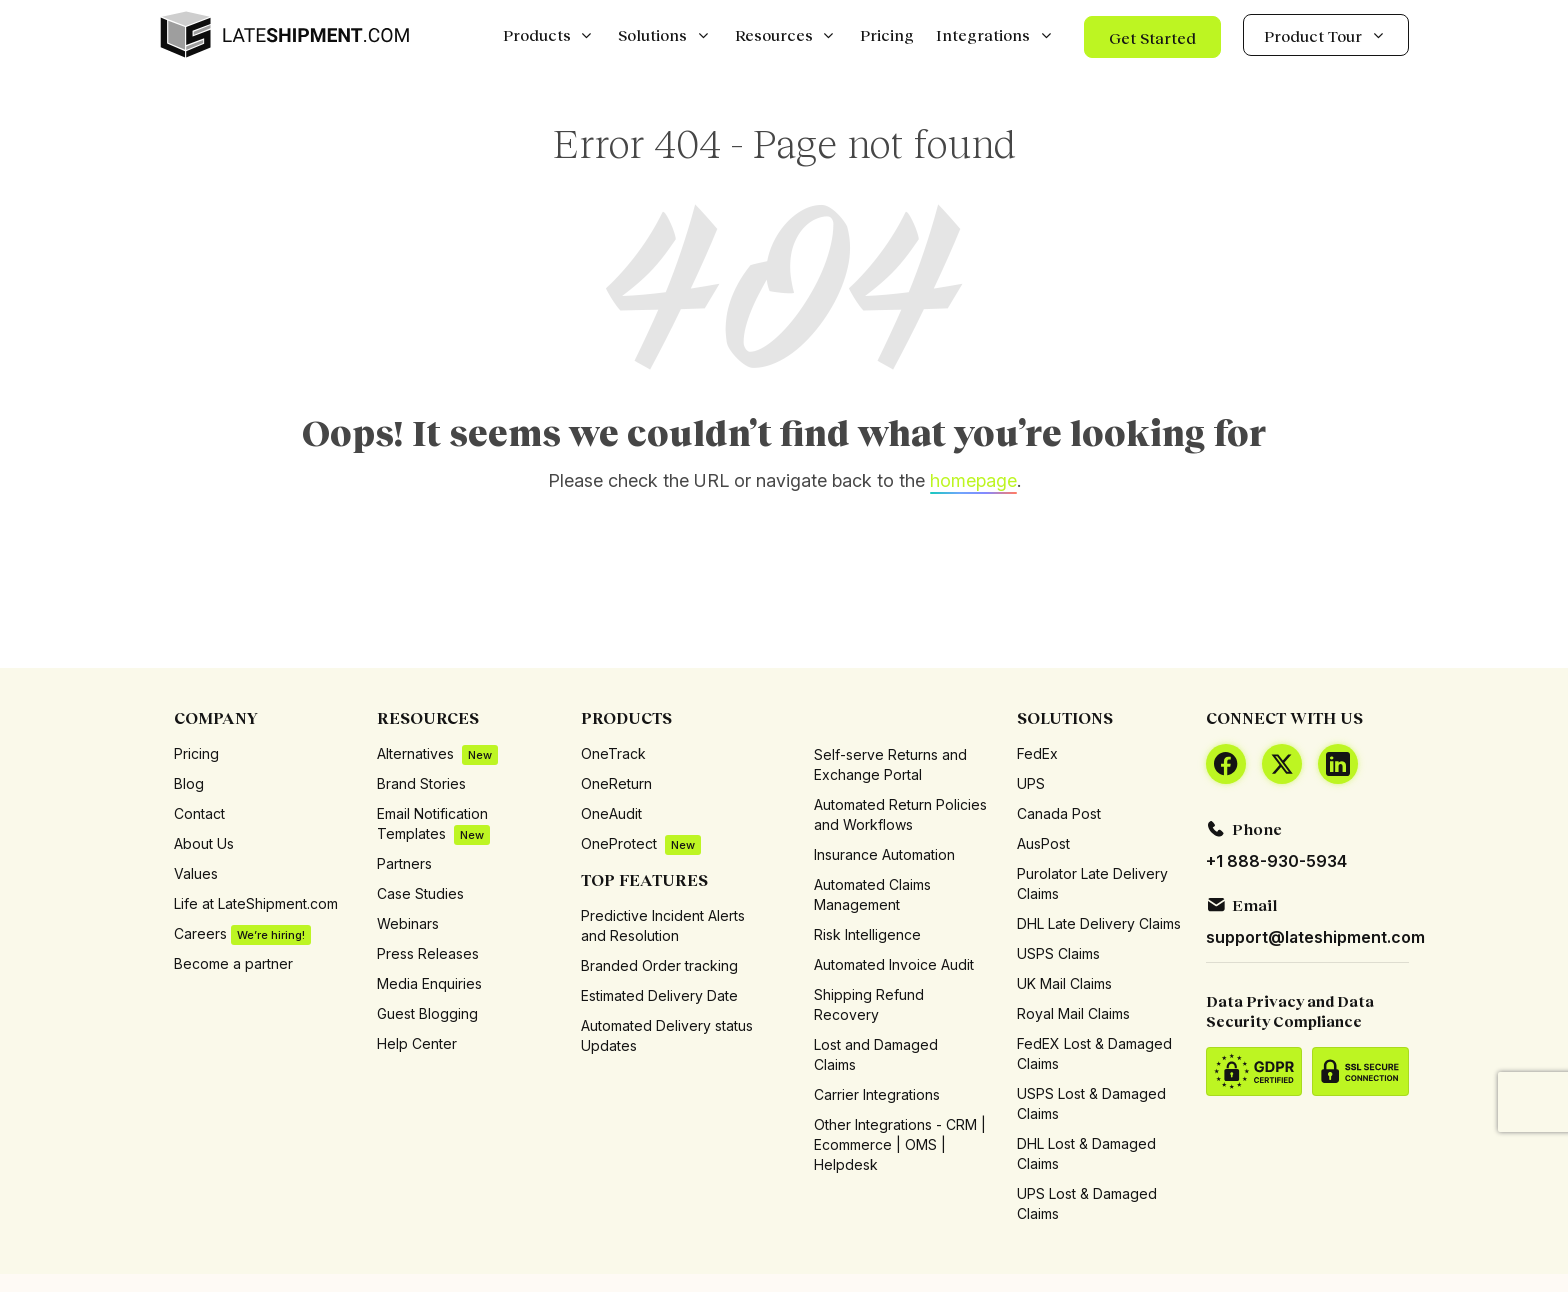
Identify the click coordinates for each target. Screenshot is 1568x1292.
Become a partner (233, 963)
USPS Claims (1058, 953)
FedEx (1037, 753)
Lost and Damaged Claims (876, 1054)
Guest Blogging (427, 1013)
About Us (204, 843)
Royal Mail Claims (1073, 1013)
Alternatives (437, 754)
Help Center (417, 1043)
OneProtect (641, 844)
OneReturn (616, 783)
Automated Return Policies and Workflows (900, 814)
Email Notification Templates (433, 824)
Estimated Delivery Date (659, 995)
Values (196, 873)
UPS (1031, 783)
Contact (199, 813)
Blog (189, 783)
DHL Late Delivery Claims (1099, 923)
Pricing (196, 753)
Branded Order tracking (659, 965)
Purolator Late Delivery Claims (1092, 883)
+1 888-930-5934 (1276, 861)
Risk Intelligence (867, 934)
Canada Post (1059, 813)
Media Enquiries (429, 983)
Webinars (408, 923)
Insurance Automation (884, 854)
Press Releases (428, 953)
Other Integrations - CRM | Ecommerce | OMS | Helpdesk (900, 1144)
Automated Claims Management (872, 894)
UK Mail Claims (1064, 983)
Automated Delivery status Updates (667, 1035)
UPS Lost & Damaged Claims (1087, 1203)
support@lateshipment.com (1315, 937)
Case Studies (420, 893)
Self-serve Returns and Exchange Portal (890, 764)
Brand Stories (421, 783)
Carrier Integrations (877, 1094)
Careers (242, 934)
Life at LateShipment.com (256, 903)
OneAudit (611, 813)
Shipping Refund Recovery (869, 1004)
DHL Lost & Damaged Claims (1086, 1153)
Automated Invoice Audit (894, 964)
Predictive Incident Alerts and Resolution (663, 925)
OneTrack (613, 753)
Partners (404, 863)
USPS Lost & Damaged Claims (1091, 1103)
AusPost (1043, 843)
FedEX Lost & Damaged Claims (1094, 1053)
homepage (973, 480)
